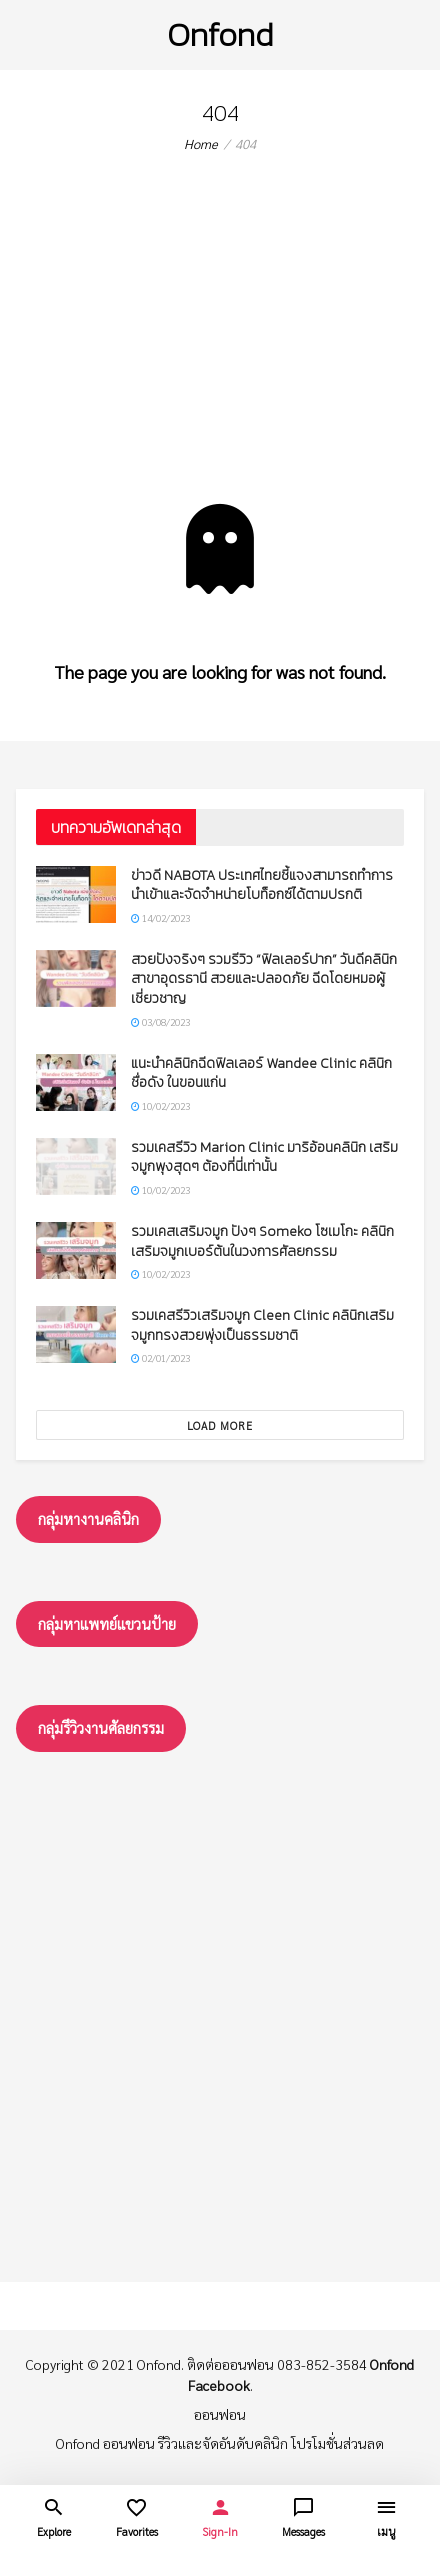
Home (201, 143)
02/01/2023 (160, 1357)
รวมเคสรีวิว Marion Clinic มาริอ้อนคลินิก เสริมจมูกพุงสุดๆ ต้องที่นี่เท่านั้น (264, 1157)
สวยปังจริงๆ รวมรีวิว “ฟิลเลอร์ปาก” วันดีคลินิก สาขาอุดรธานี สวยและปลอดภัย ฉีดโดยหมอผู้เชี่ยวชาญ (264, 979)
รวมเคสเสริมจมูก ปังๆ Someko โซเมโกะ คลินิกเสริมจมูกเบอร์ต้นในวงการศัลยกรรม (262, 1241)
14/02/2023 (160, 917)
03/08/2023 (160, 1021)
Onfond (220, 34)
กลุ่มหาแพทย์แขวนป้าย (107, 1623)
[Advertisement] (220, 345)
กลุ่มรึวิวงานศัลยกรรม (101, 1727)
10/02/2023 (160, 1105)
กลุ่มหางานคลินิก (88, 1518)
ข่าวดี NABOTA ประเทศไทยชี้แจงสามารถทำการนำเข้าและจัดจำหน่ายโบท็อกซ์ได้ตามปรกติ (262, 885)
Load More (220, 1425)
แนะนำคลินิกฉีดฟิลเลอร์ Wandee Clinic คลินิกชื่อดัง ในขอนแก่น (261, 1073)
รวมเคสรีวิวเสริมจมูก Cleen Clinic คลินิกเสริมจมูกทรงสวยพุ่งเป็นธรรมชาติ (262, 1325)
